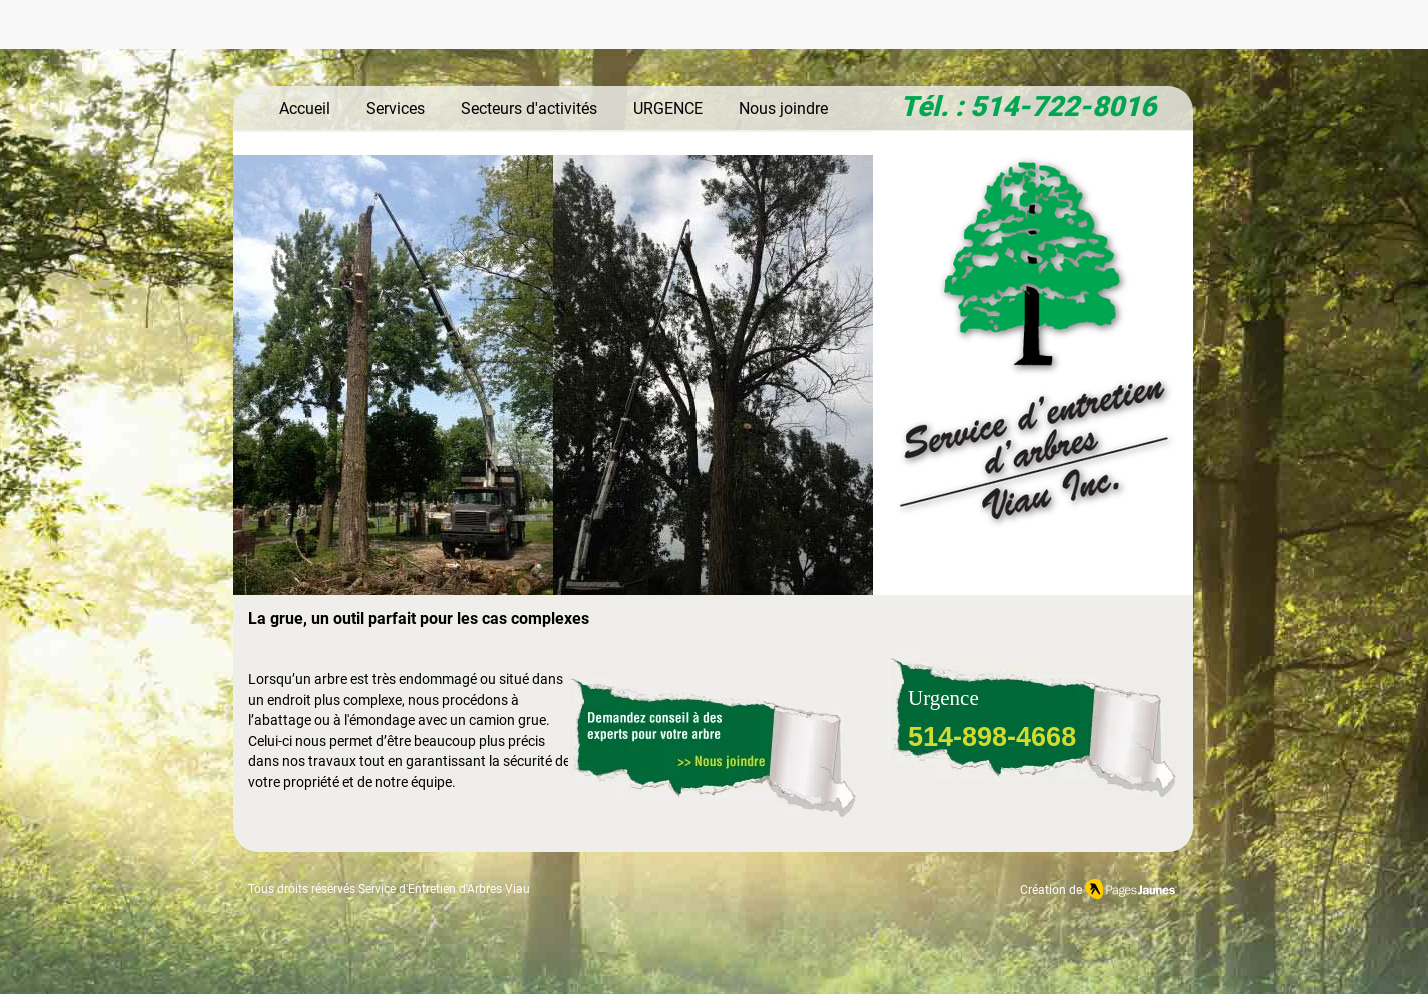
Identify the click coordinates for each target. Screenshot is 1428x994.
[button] (553, 378)
